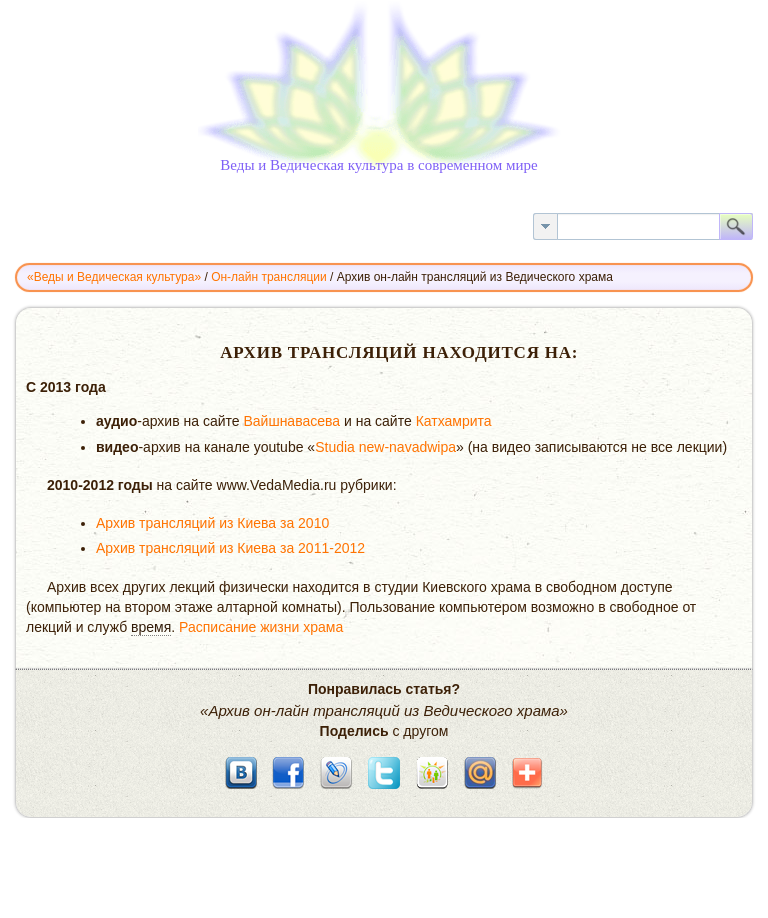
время (151, 627)
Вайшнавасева (291, 421)
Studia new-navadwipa (385, 447)
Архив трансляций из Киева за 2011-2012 (230, 548)
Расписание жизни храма (261, 627)
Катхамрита (454, 421)
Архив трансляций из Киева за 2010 (212, 523)
